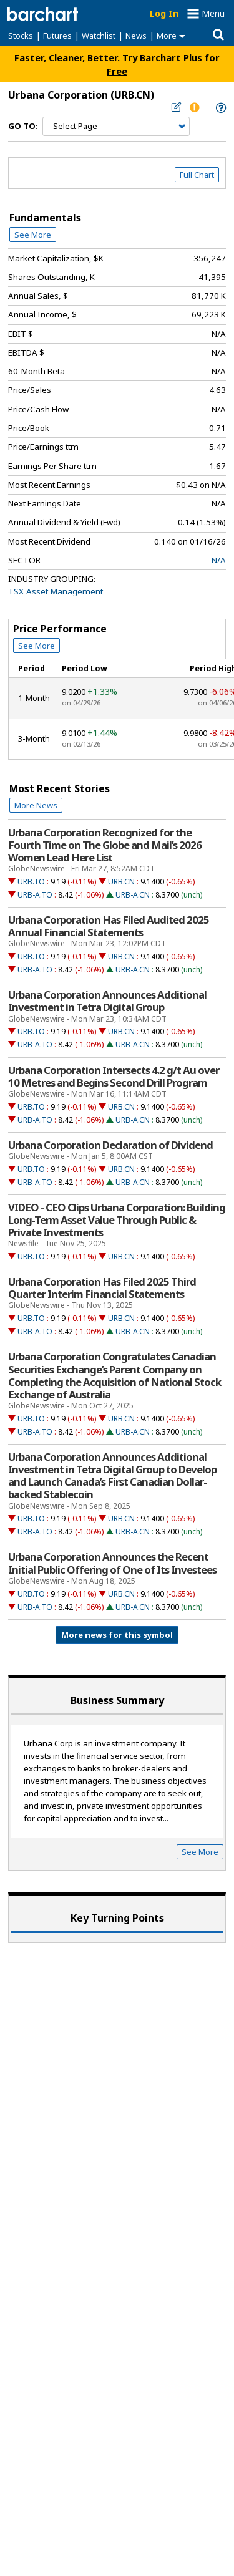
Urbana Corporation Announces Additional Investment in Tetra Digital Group (107, 1001)
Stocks (20, 35)
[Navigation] (116, 127)
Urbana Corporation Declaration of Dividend (110, 1145)
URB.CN (121, 881)
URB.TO (31, 881)
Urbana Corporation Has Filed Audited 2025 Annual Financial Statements (108, 926)
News (136, 35)
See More (32, 234)
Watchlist (98, 35)
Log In (164, 13)
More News (35, 805)
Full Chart (197, 174)
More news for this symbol (117, 1634)
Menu (213, 13)
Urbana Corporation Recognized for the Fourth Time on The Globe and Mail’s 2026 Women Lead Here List (105, 845)
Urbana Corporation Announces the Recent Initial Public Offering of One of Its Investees (112, 1563)
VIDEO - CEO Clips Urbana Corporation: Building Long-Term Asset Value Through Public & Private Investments (116, 1220)
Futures (57, 35)
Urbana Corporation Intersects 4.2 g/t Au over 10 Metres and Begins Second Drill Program (113, 1076)
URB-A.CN (132, 894)
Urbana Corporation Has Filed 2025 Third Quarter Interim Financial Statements (102, 1288)
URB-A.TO (34, 894)
